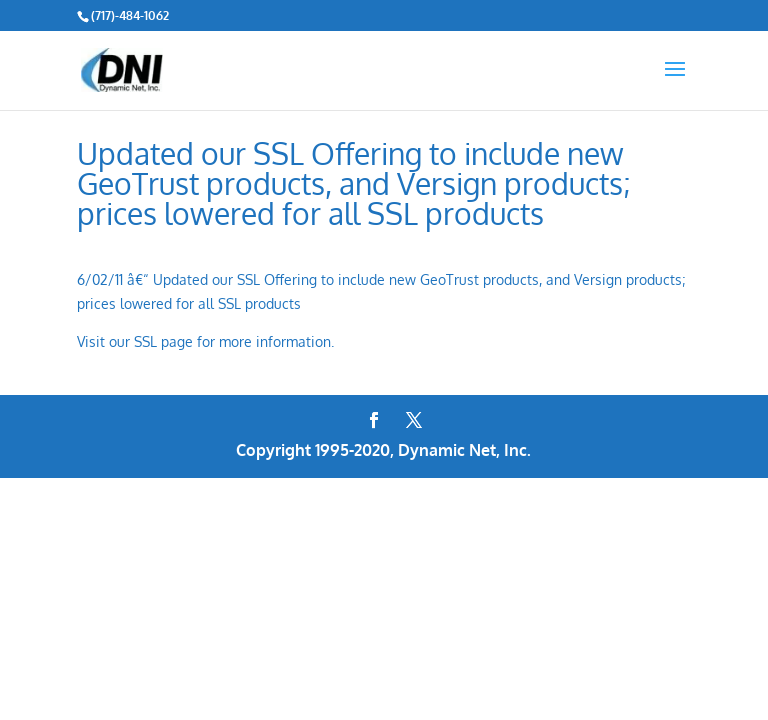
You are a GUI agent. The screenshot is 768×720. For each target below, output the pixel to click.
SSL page (163, 341)
